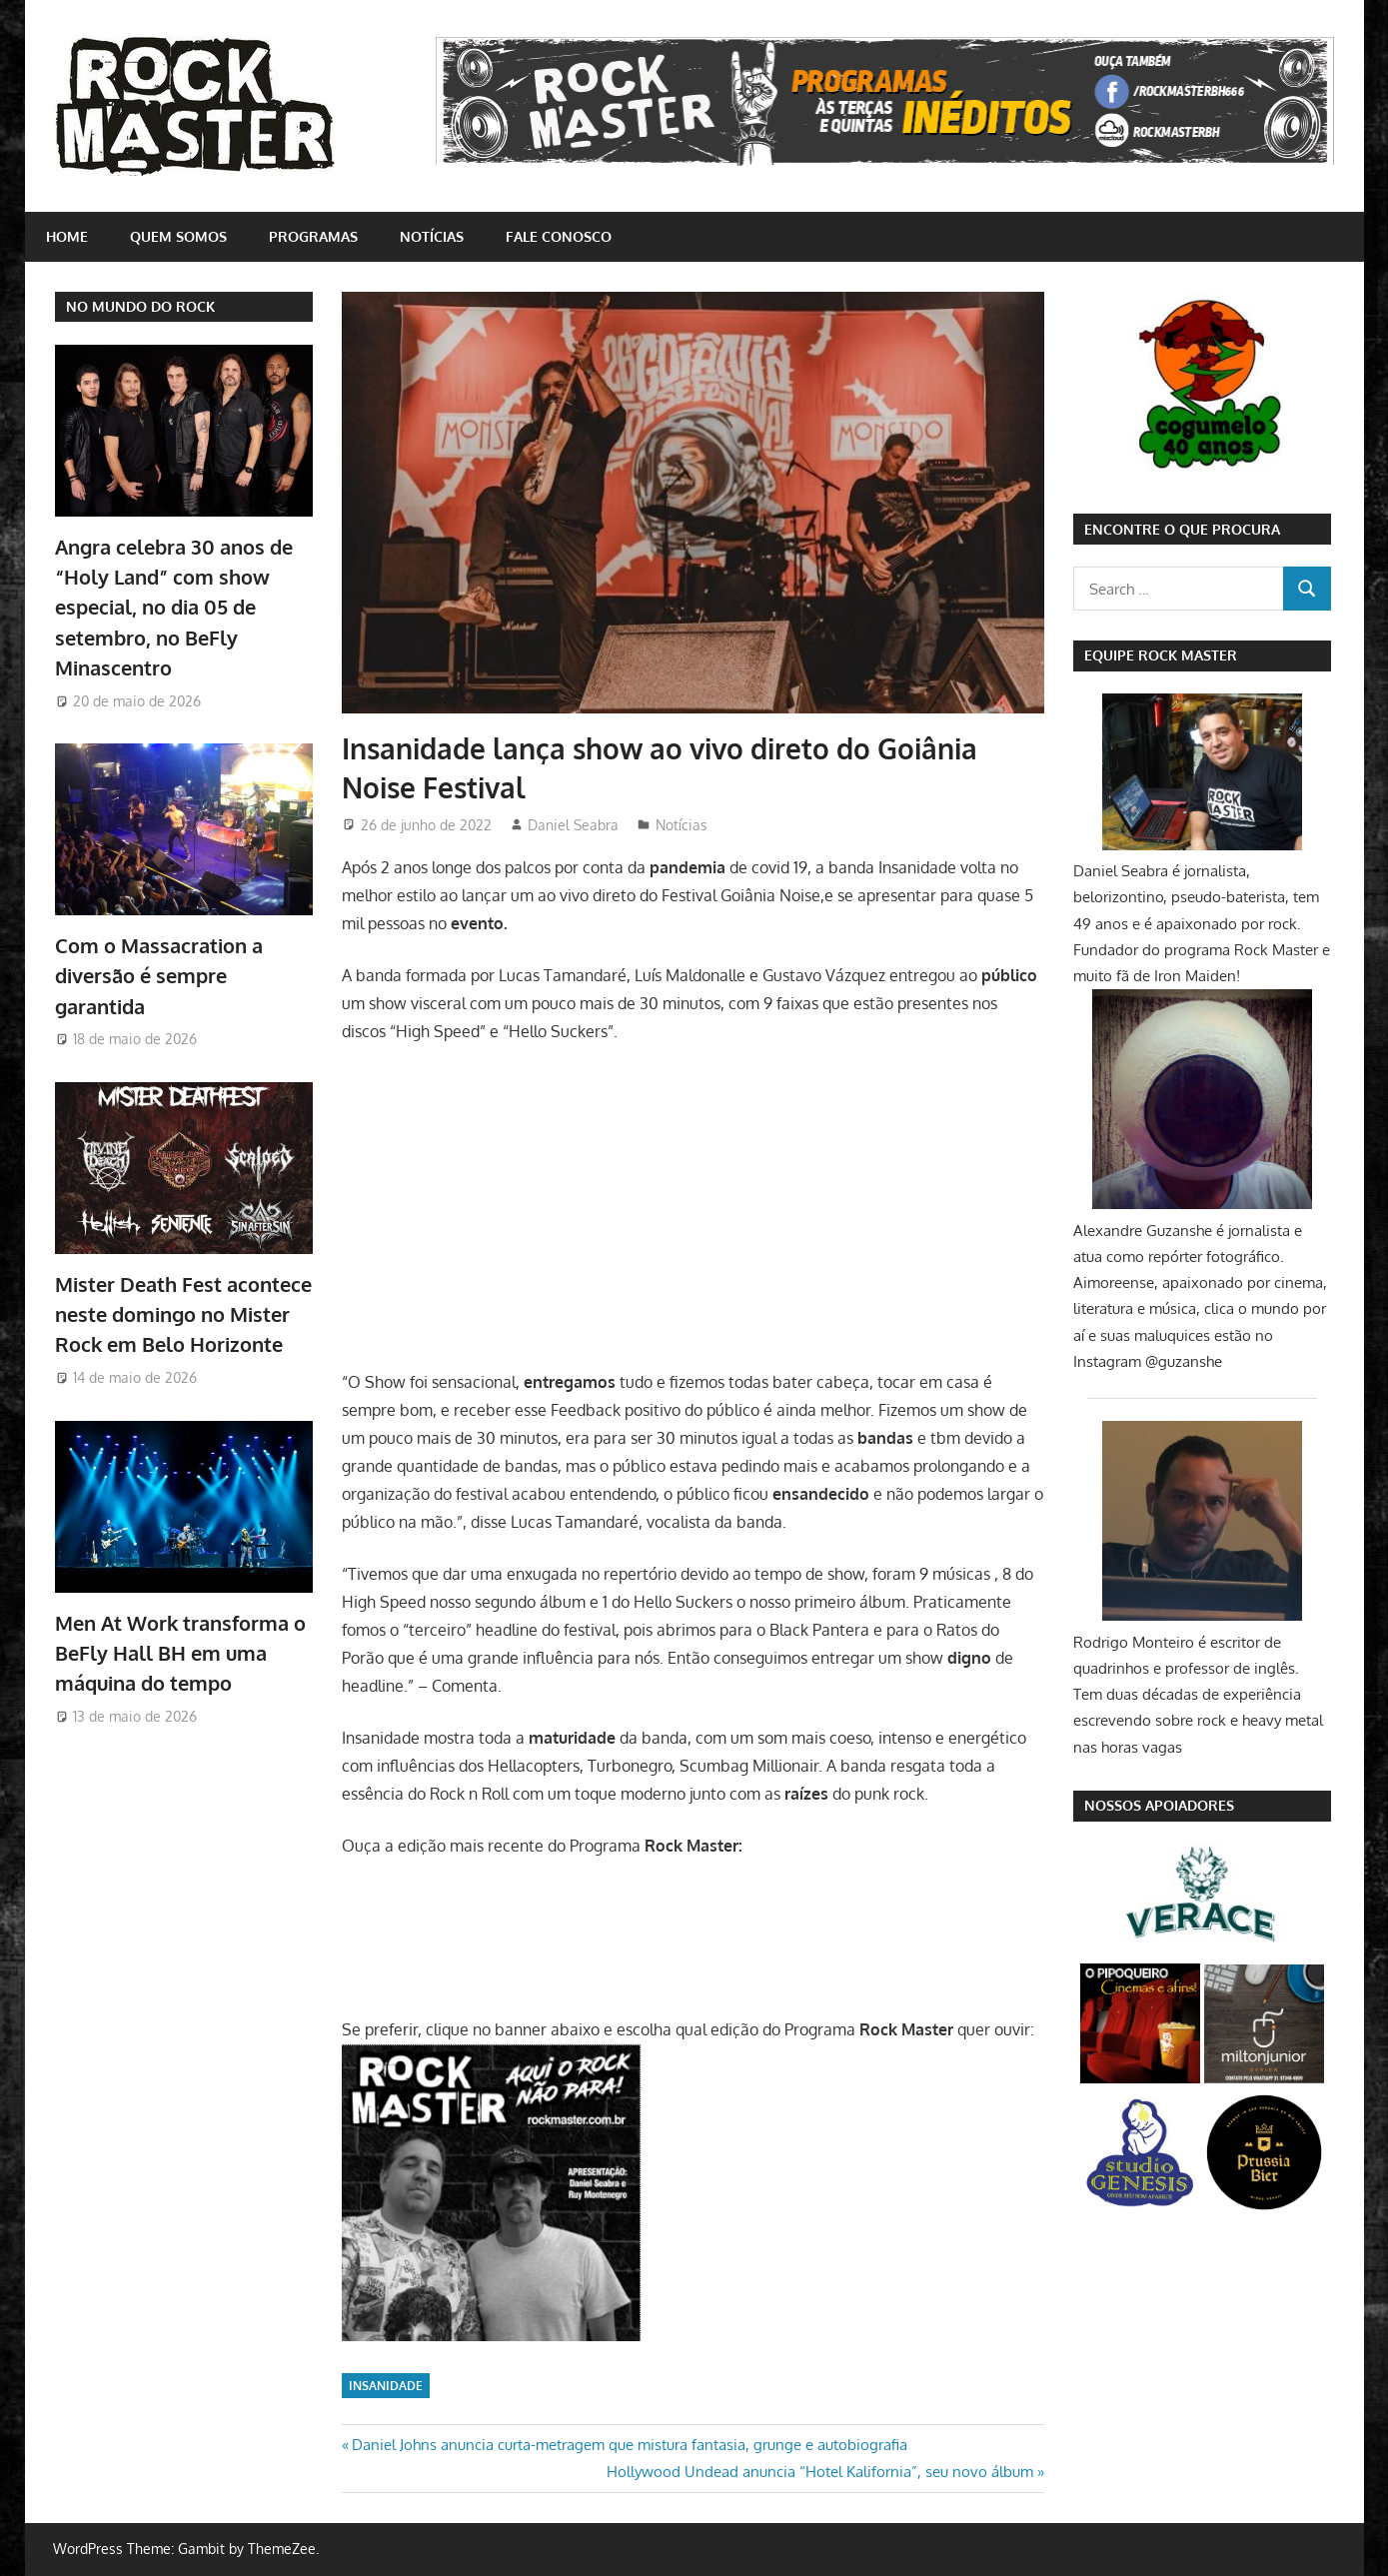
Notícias (432, 236)
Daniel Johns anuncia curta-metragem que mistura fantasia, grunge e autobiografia (629, 2444)
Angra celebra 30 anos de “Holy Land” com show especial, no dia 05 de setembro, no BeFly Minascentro (174, 607)
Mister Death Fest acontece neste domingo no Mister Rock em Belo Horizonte (183, 1314)
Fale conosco (559, 236)
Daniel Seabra (573, 824)
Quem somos (178, 236)
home (67, 236)
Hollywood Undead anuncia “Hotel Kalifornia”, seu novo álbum (820, 2471)
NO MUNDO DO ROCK (140, 306)
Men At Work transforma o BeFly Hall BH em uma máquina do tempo (180, 1653)
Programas (313, 236)
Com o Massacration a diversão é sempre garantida (159, 975)
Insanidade (386, 2385)
